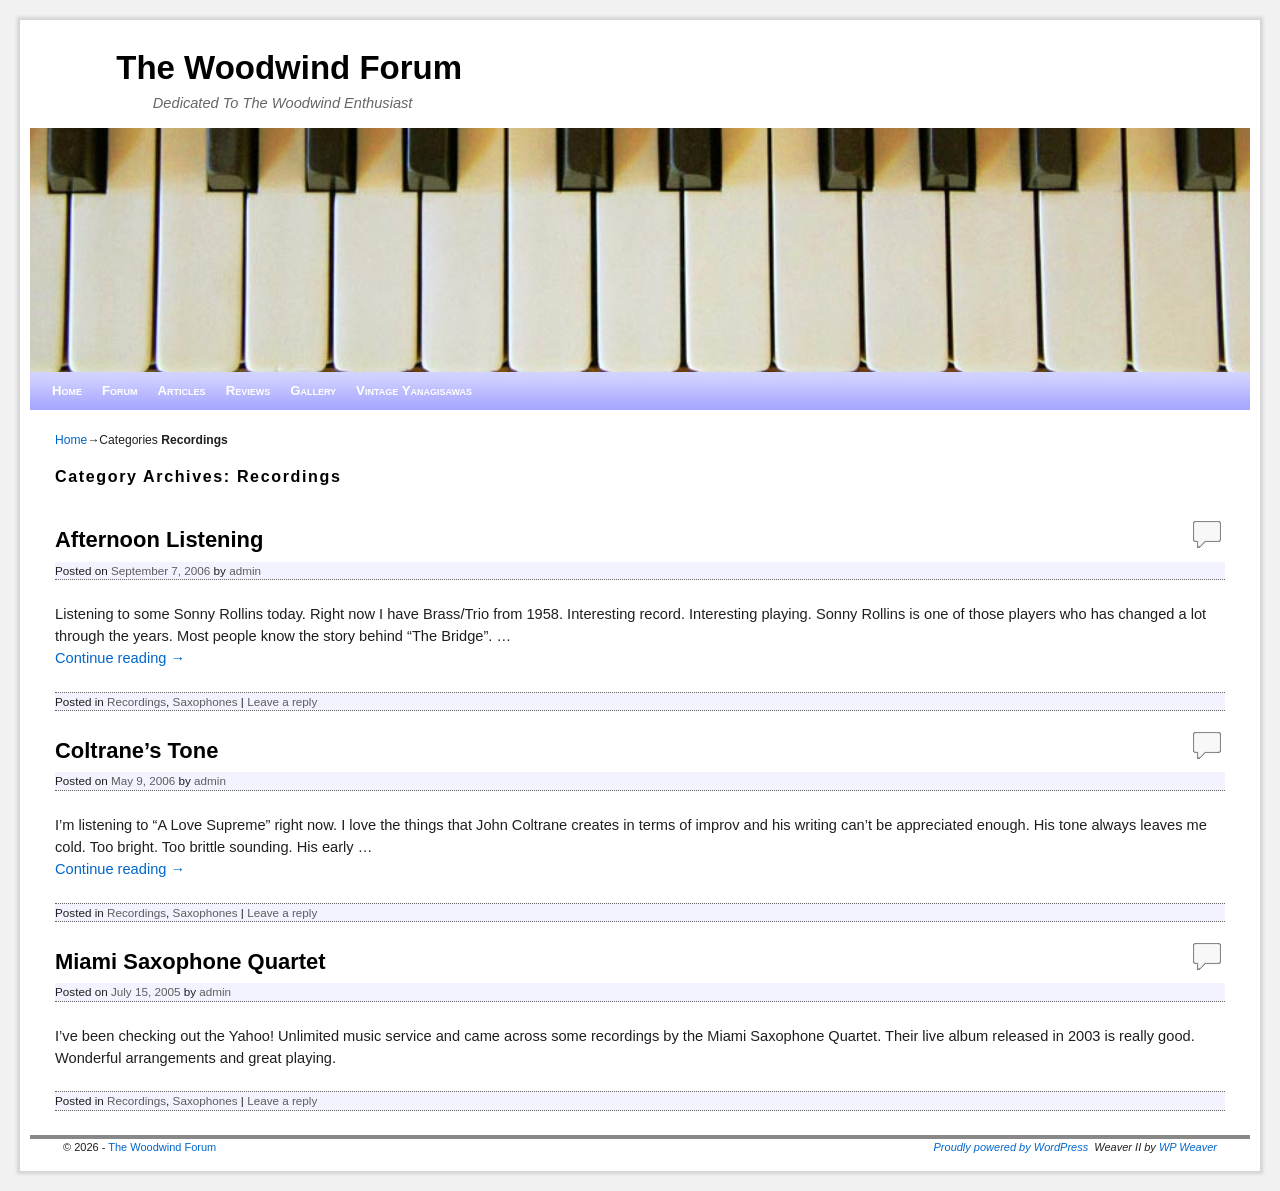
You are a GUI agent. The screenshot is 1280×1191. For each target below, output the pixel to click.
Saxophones (205, 701)
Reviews (248, 390)
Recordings (136, 701)
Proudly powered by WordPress (1011, 1147)
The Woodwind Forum (289, 67)
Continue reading (120, 658)
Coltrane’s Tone (136, 750)
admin (245, 570)
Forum (120, 390)
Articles (182, 390)
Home (67, 390)
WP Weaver (1188, 1147)
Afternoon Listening (159, 539)
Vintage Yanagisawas (414, 390)
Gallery (313, 390)
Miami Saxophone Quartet (190, 961)
